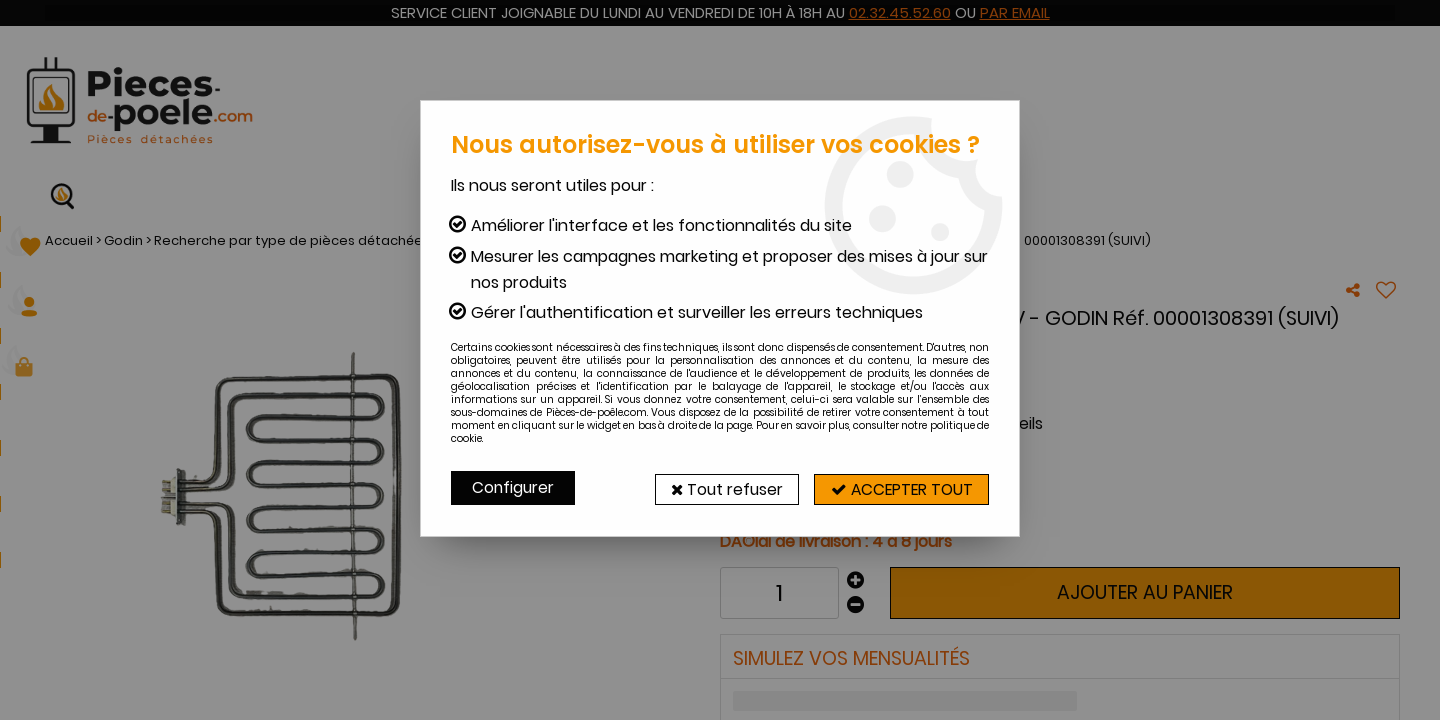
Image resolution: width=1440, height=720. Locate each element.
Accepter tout (895, 487)
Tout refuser (707, 487)
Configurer (514, 487)
